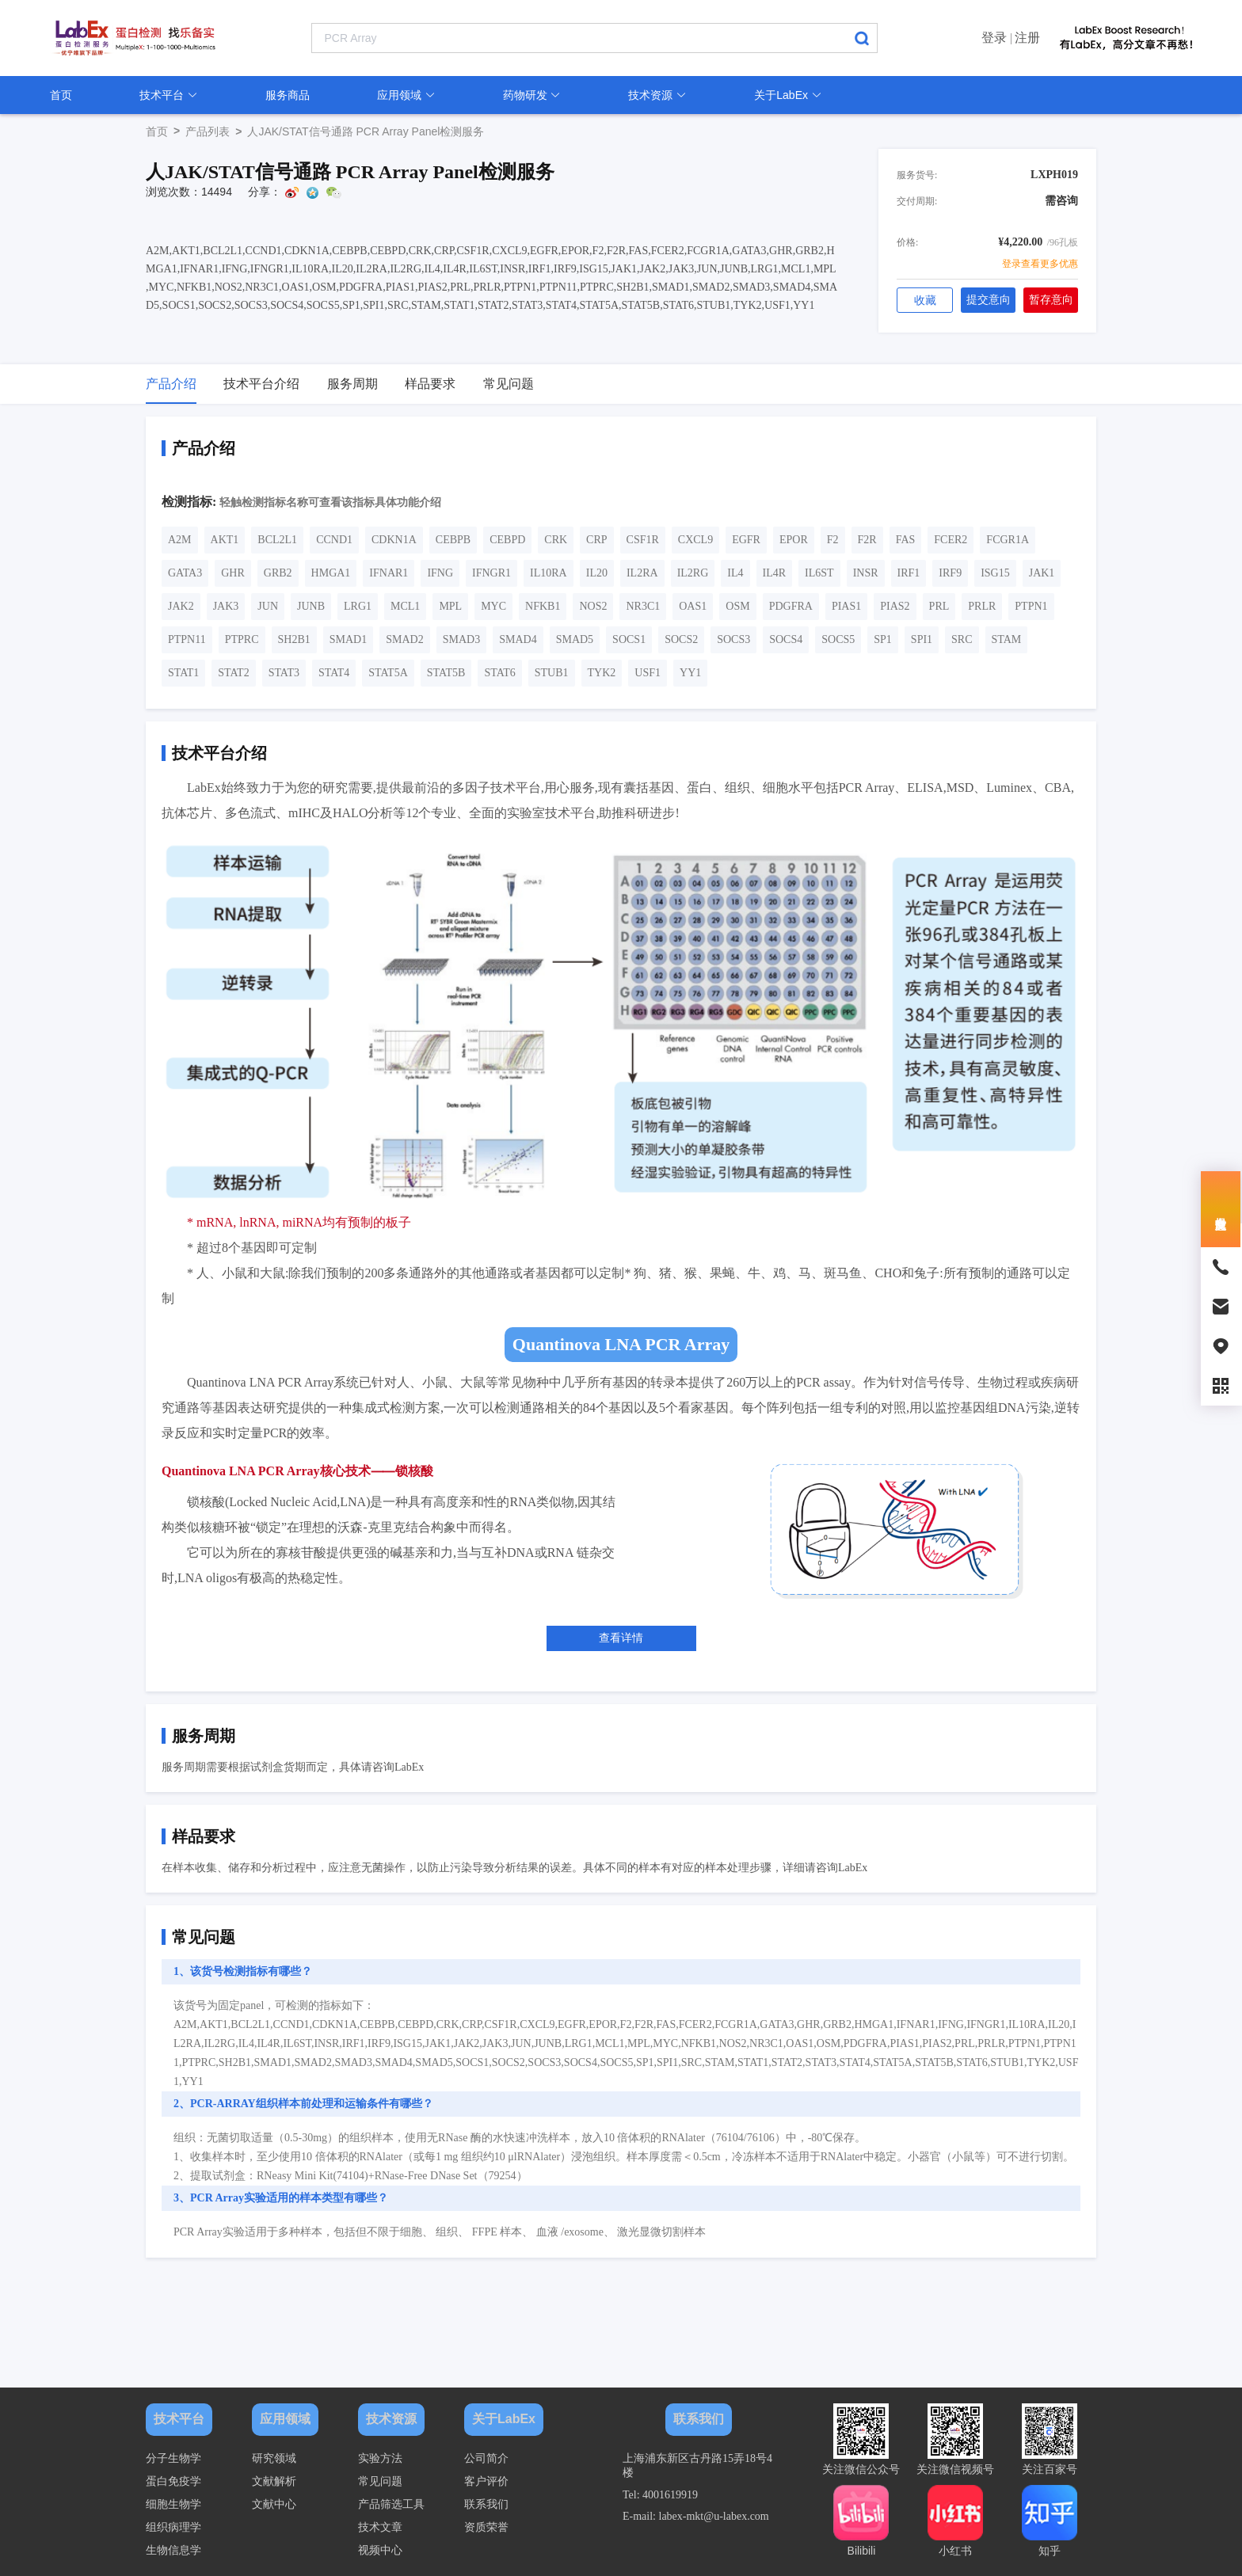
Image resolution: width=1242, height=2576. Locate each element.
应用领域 (406, 95)
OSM (737, 606)
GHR (233, 573)
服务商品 (287, 95)
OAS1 (693, 606)
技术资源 (657, 95)
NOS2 (593, 606)
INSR (865, 573)
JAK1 (1042, 573)
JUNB (311, 606)
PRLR (982, 606)
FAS (906, 540)
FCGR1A (1007, 540)
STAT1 (183, 673)
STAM (1007, 639)
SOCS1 (629, 639)
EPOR (793, 540)
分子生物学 (173, 2458)
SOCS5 (838, 639)
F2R (867, 540)
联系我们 (486, 2504)
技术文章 (380, 2527)
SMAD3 (461, 639)
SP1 (883, 639)
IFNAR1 (388, 573)
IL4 (735, 573)
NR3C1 (643, 606)
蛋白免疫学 (173, 2481)
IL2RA (642, 573)
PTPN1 (1031, 606)
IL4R (775, 573)
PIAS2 (894, 606)
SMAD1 (348, 639)
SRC (961, 639)
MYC (493, 606)
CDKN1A (394, 540)
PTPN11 (187, 639)
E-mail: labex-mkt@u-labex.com (696, 2516)
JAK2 (181, 606)
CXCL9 (695, 540)
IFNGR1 (491, 573)
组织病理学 (173, 2527)
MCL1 (405, 606)
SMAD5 (574, 639)
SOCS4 (785, 639)
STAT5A (387, 673)
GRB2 (278, 573)
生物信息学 (173, 2550)
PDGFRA (791, 606)
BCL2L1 (277, 540)
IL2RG (693, 573)
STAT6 (499, 673)
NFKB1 (542, 606)
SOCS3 (733, 639)
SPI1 (921, 639)
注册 (1027, 37)
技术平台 (168, 95)
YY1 (690, 673)
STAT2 (233, 673)
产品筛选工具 (391, 2504)
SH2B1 (294, 639)
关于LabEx (788, 95)
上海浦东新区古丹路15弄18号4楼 (697, 2465)
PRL (939, 606)
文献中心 (274, 2504)
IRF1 (908, 573)
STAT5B (446, 673)
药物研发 (532, 95)
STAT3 (284, 673)
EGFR (746, 540)
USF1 (647, 673)
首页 (61, 95)
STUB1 (552, 673)
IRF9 (950, 573)
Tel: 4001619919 (660, 2495)
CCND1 (334, 540)
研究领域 (274, 2458)
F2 (833, 540)
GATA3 (185, 573)
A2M (180, 540)
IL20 (597, 573)
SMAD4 (517, 639)
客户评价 (486, 2481)
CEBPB (453, 540)
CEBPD (507, 540)
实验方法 (380, 2458)
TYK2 (602, 673)
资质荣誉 (486, 2527)
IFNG (440, 573)
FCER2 (950, 540)
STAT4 (333, 673)
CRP (596, 540)
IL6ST (819, 573)
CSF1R (643, 540)
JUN (267, 606)
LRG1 (357, 606)
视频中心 (380, 2550)
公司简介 (486, 2458)
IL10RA (548, 573)
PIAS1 (846, 606)
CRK (555, 540)
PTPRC (242, 639)
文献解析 (274, 2481)
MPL (450, 606)
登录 (994, 37)
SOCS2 (681, 639)
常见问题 (380, 2481)
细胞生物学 (173, 2504)
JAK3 (226, 606)
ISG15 (995, 573)
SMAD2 (404, 639)
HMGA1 (331, 573)
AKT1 (225, 540)
